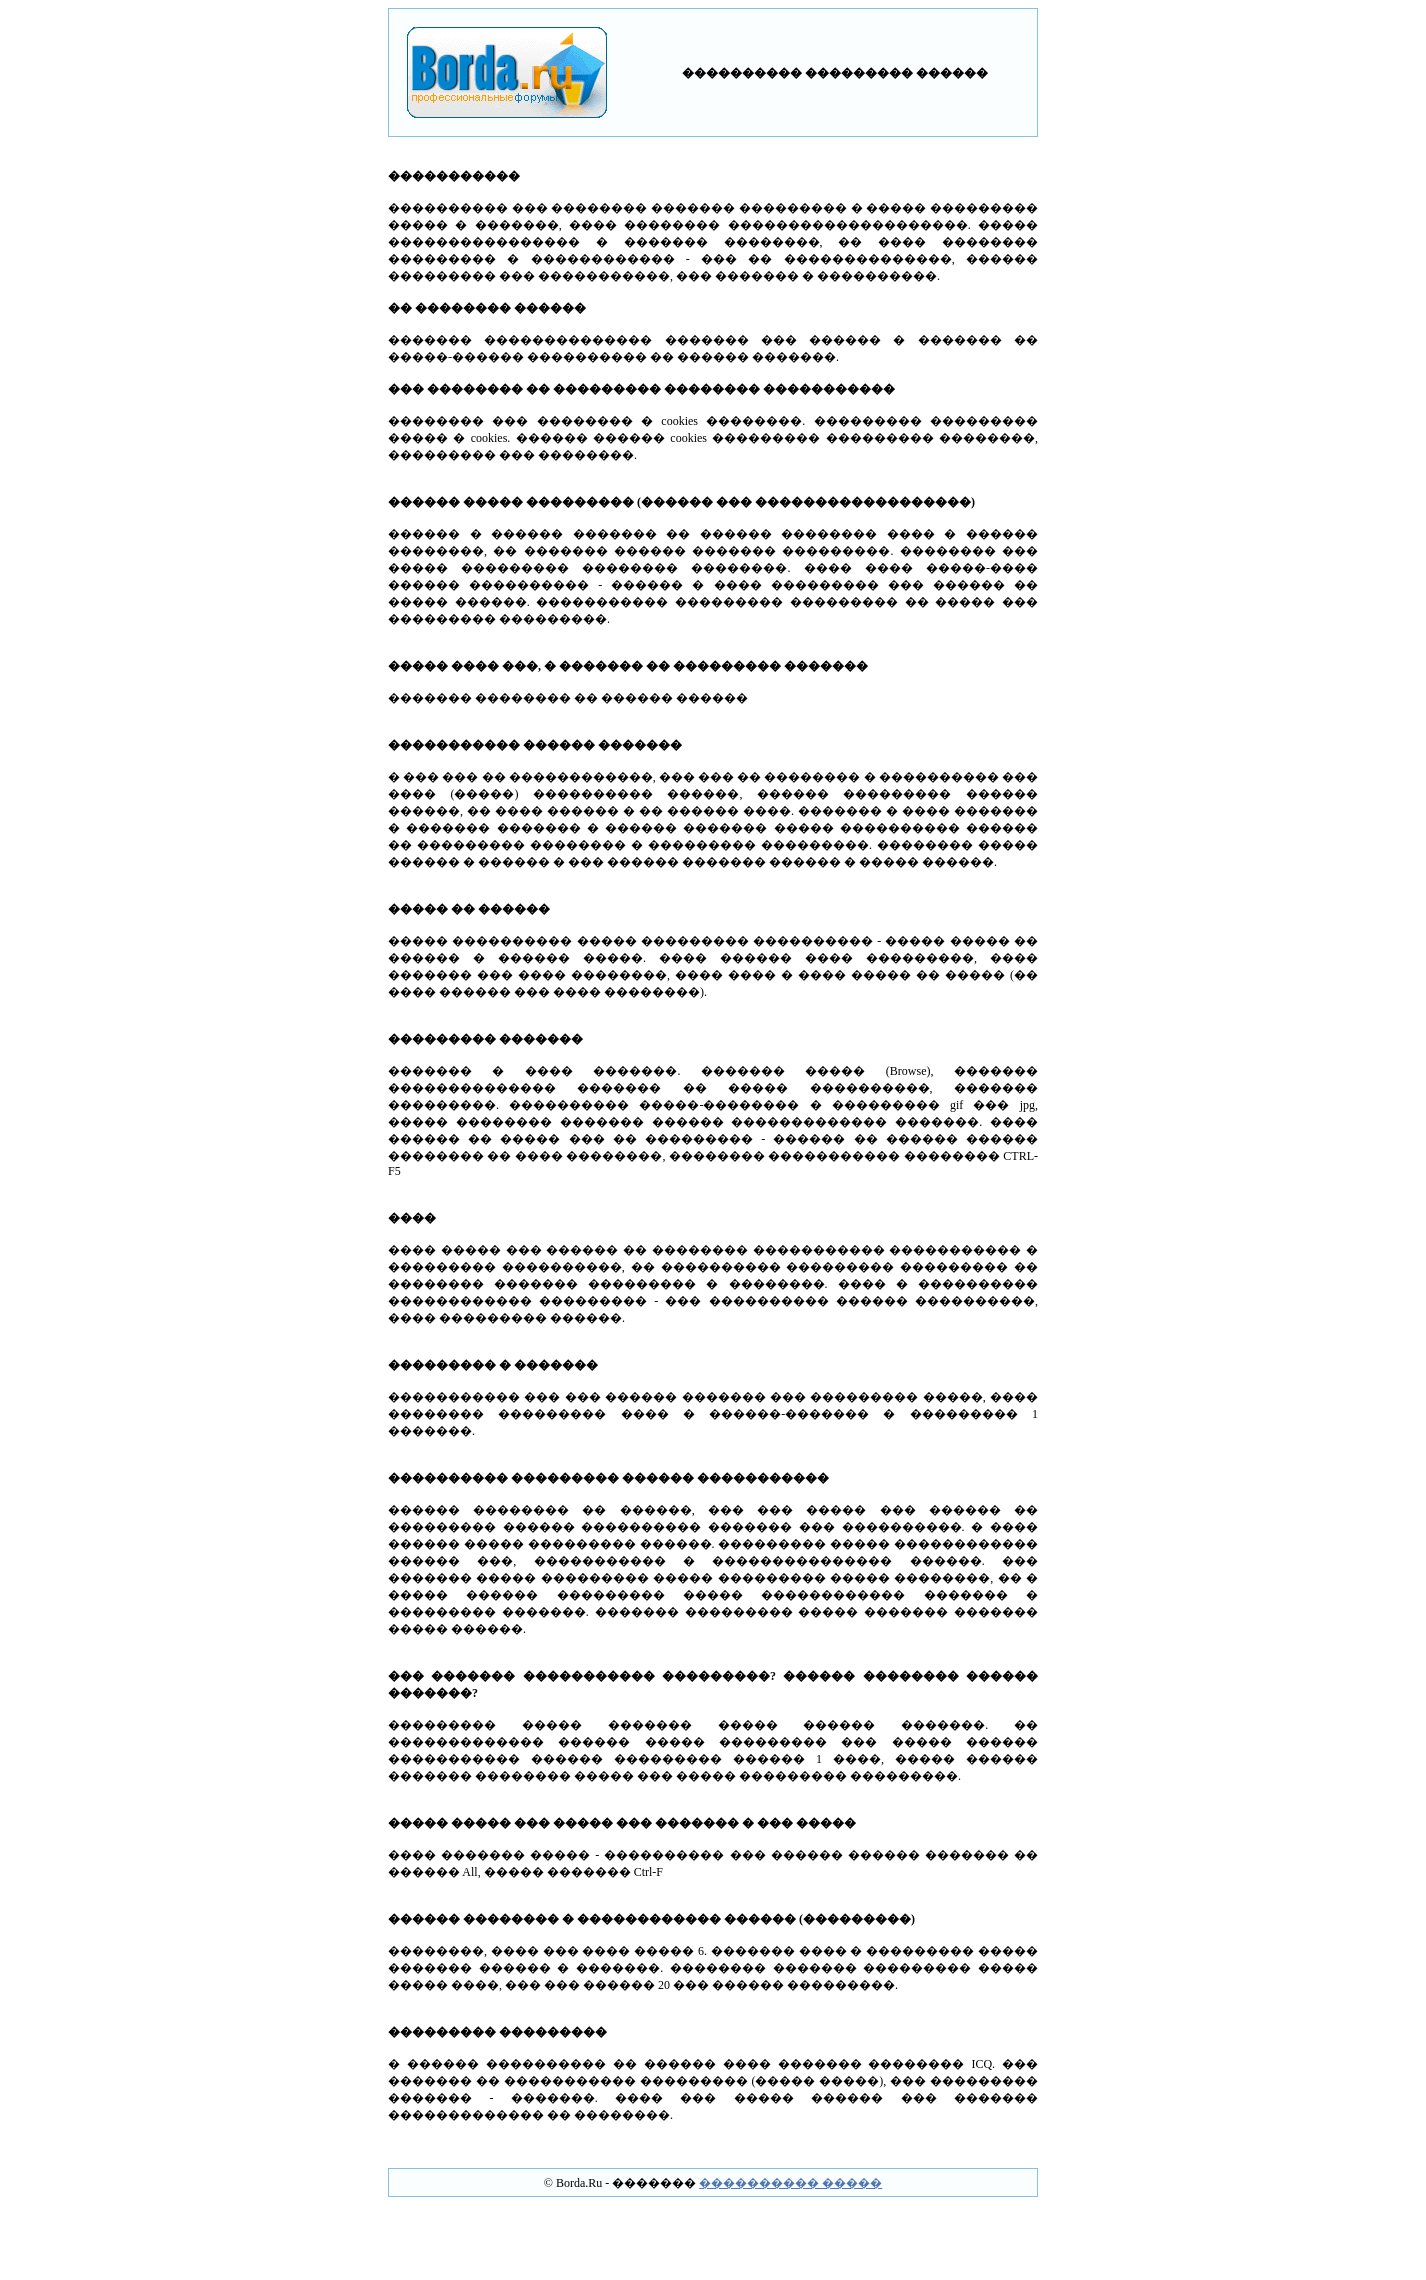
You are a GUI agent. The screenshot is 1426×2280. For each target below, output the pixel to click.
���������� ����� (790, 2183)
